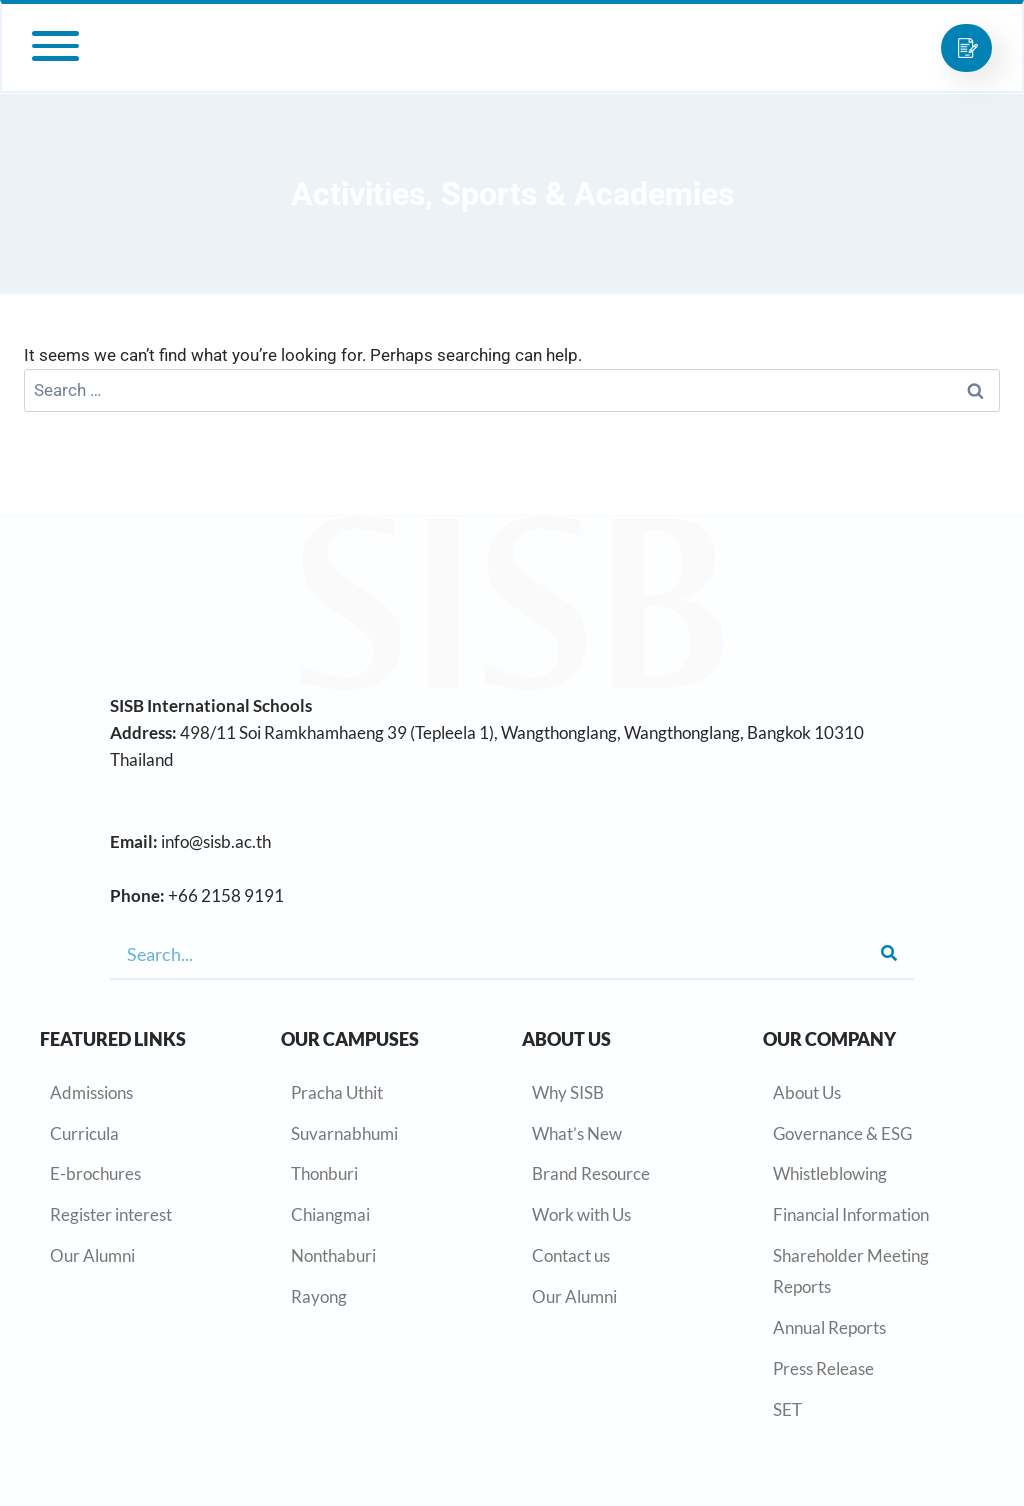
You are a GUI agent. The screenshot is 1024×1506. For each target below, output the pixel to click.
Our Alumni (92, 1255)
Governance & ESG (842, 1133)
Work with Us (581, 1214)
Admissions (91, 1092)
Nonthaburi (333, 1255)
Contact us (571, 1255)
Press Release (823, 1368)
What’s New (577, 1133)
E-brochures (95, 1173)
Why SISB (568, 1092)
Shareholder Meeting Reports (851, 1271)
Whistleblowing (830, 1173)
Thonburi (324, 1173)
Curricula (84, 1133)
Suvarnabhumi (344, 1133)
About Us (807, 1092)
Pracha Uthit (337, 1092)
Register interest (111, 1214)
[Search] (889, 954)
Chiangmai (330, 1214)
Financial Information (851, 1214)
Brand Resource (591, 1173)
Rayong (319, 1296)
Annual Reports (829, 1327)
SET (787, 1409)
